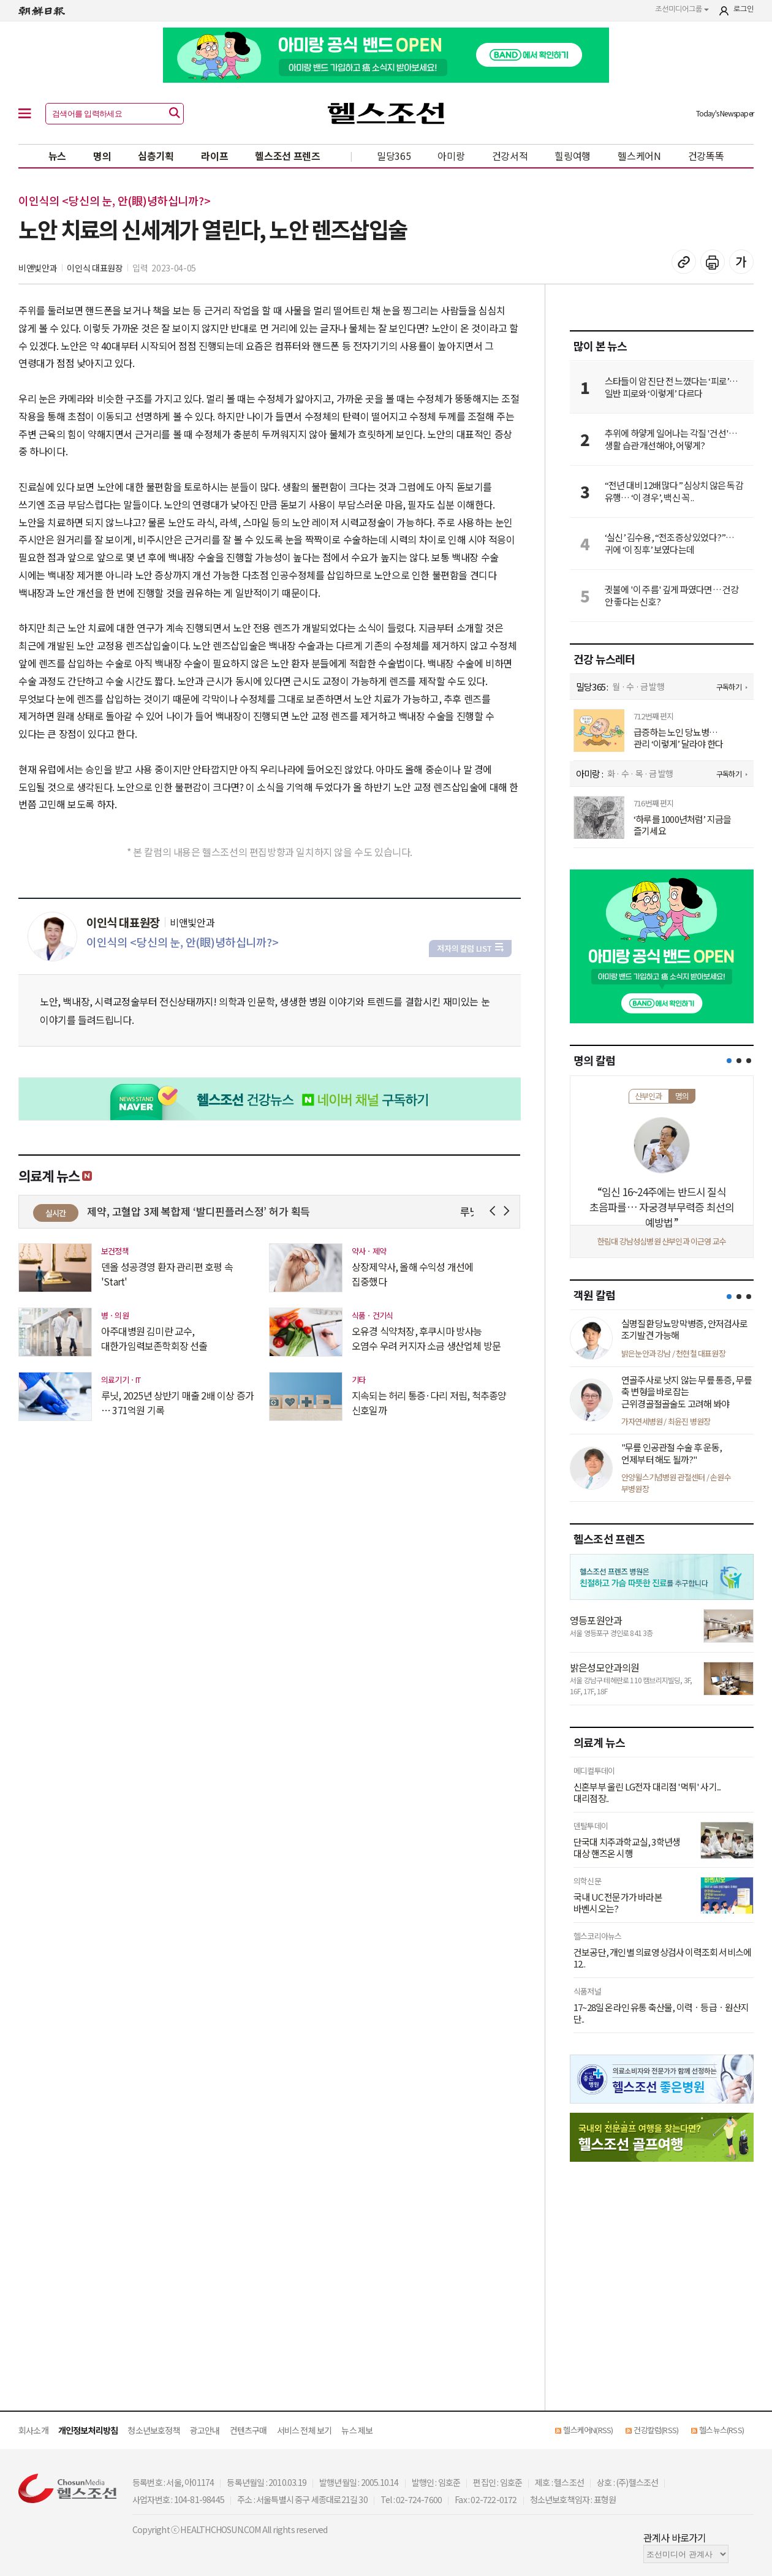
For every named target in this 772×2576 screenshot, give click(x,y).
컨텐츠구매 (248, 2430)
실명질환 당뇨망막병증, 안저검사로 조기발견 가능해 (684, 1329)
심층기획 (156, 155)
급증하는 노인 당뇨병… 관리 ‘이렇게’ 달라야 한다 (678, 738)
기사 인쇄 (712, 261)
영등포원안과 (596, 1620)
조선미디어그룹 (682, 9)
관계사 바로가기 (674, 2537)
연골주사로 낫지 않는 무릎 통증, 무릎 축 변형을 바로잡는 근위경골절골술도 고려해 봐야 (686, 1391)
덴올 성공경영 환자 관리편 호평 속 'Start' (167, 1274)
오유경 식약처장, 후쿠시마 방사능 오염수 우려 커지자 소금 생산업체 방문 (426, 1338)
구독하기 (728, 686)
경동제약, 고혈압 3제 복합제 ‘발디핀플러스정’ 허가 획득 (209, 1211)
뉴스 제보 (357, 2430)
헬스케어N (639, 155)
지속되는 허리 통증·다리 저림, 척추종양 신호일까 (429, 1402)
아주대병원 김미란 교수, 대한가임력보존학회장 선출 (154, 1338)
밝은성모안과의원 (605, 1667)
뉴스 (57, 155)
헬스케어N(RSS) (588, 2430)
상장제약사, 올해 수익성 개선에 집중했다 (412, 1274)
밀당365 (394, 155)
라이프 (214, 155)
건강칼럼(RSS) (656, 2430)
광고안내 (205, 2430)
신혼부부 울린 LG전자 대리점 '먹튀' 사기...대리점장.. (647, 1793)
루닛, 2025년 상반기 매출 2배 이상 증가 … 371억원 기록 (177, 1402)
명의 (102, 155)
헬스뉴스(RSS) (721, 2430)
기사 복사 (684, 261)
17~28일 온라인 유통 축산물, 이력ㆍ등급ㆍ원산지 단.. (661, 2013)
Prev (495, 1211)
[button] (729, 1060)
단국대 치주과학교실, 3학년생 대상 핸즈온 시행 (626, 1848)
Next (509, 1211)
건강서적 (510, 155)
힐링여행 (572, 155)
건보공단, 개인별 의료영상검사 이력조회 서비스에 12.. (662, 1958)
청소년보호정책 (153, 2430)
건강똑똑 (706, 155)
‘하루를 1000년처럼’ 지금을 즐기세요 (682, 825)
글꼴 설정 (741, 261)
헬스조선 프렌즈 (287, 155)
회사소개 (33, 2430)
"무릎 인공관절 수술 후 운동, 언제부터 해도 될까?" (671, 1453)
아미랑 (450, 155)
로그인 (743, 9)
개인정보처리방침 (88, 2430)
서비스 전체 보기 (304, 2430)
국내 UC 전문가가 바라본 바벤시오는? (617, 1903)
